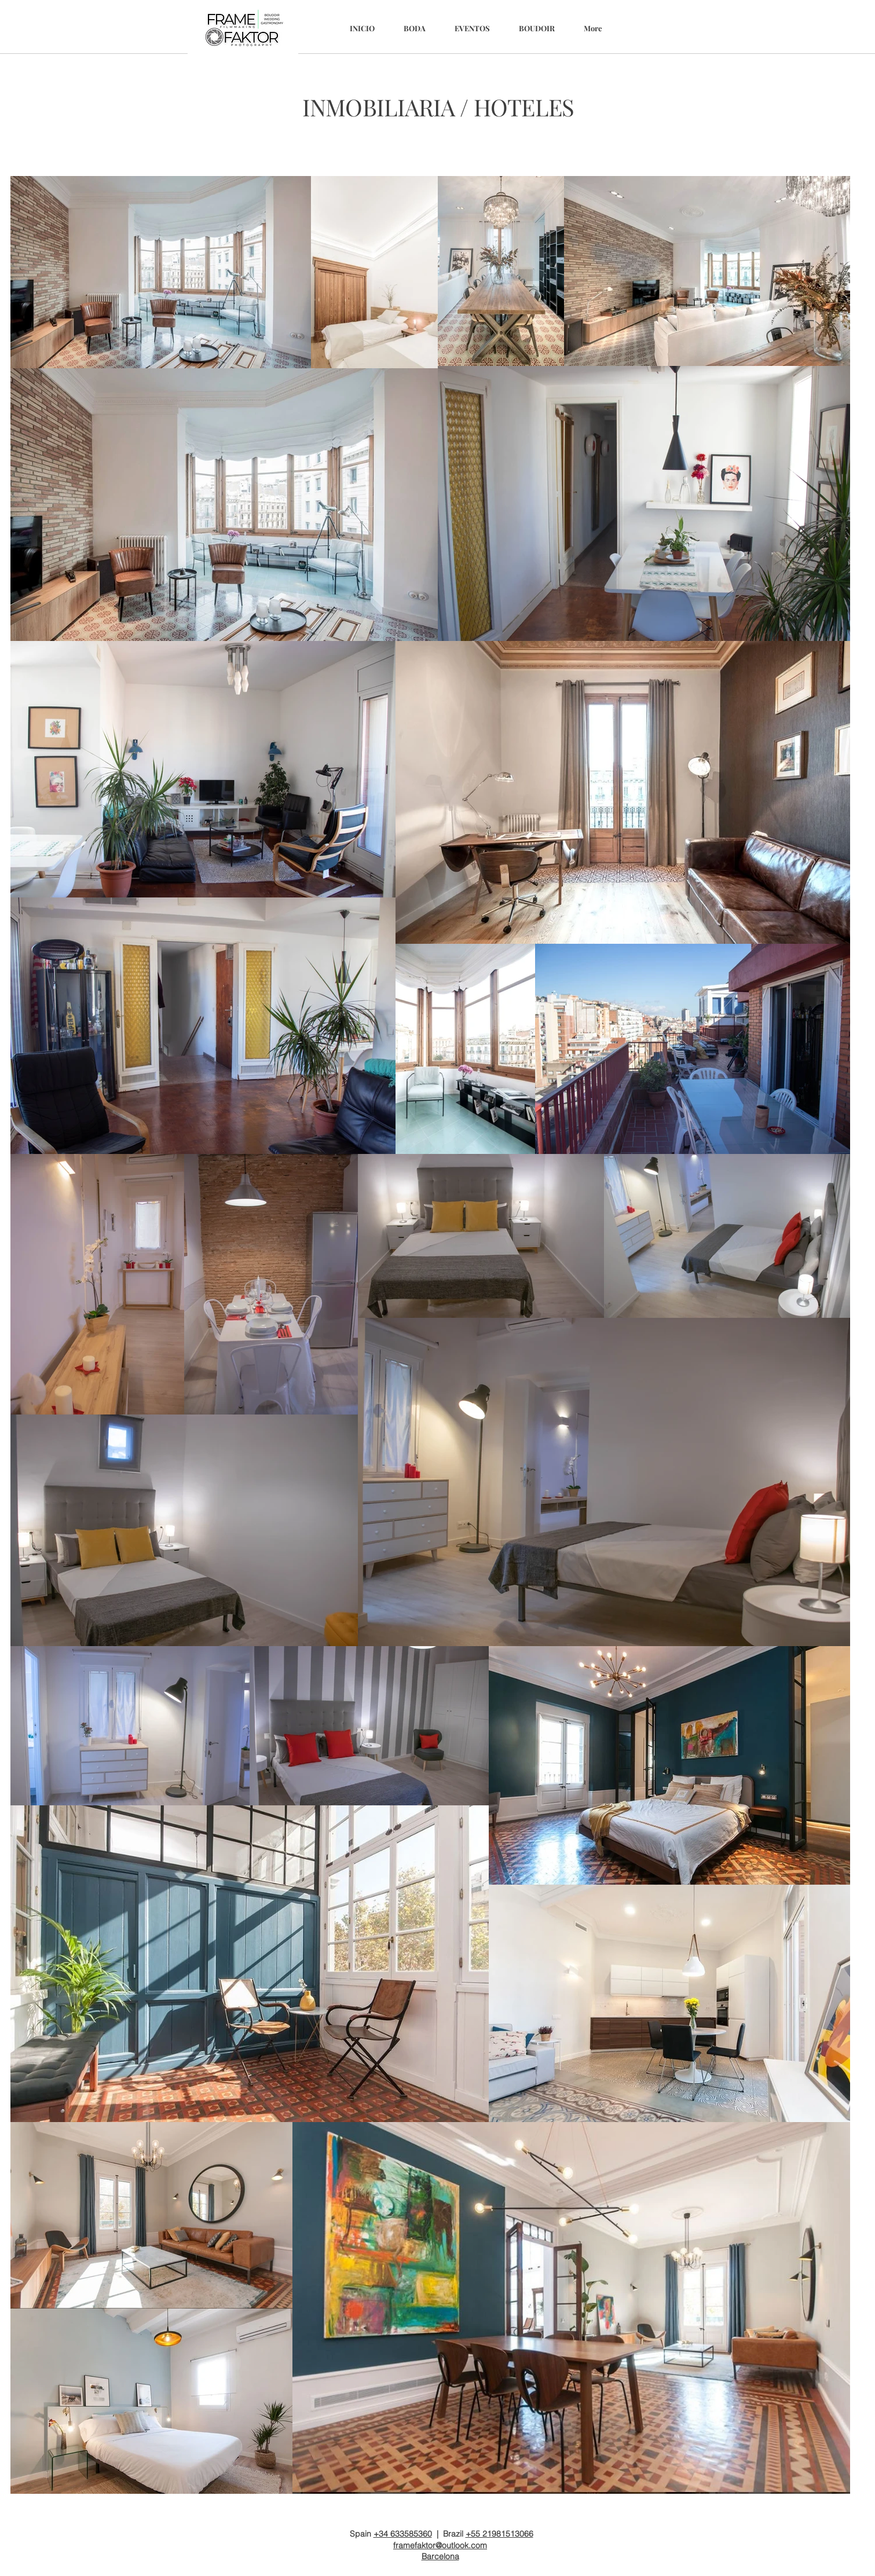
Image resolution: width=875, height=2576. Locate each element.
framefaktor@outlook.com (440, 2545)
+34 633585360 (403, 2534)
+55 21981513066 (499, 2534)
